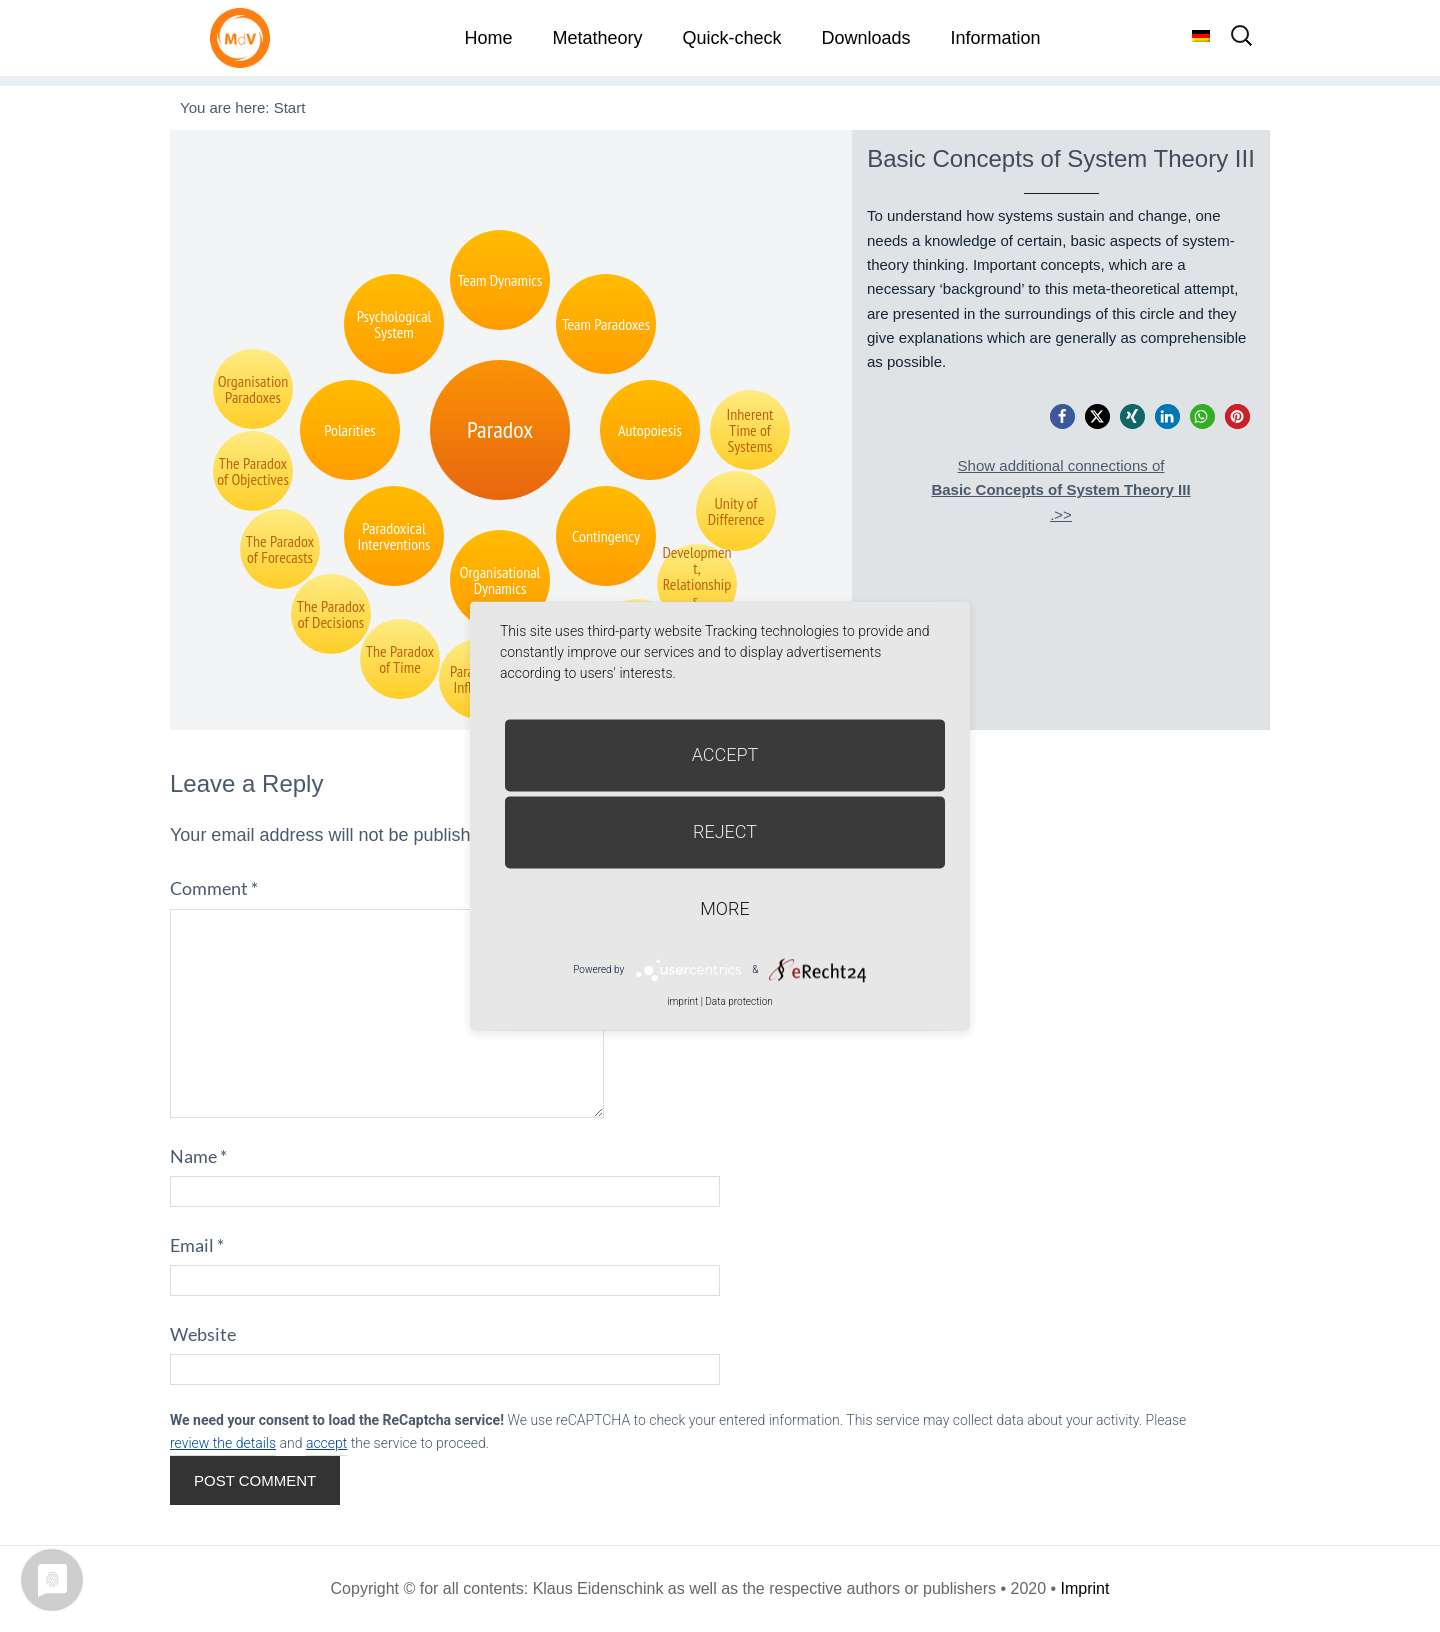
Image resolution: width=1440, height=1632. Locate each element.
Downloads (865, 38)
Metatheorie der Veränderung (245, 37)
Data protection (738, 1001)
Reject (725, 831)
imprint (682, 1001)
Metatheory (597, 38)
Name (198, 1156)
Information (996, 38)
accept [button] (326, 1443)
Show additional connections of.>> (1060, 490)
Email (197, 1245)
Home (488, 38)
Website (203, 1334)
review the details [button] (223, 1443)
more (724, 908)
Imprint (1085, 1588)
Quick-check (731, 38)
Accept (725, 754)
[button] (1062, 416)
